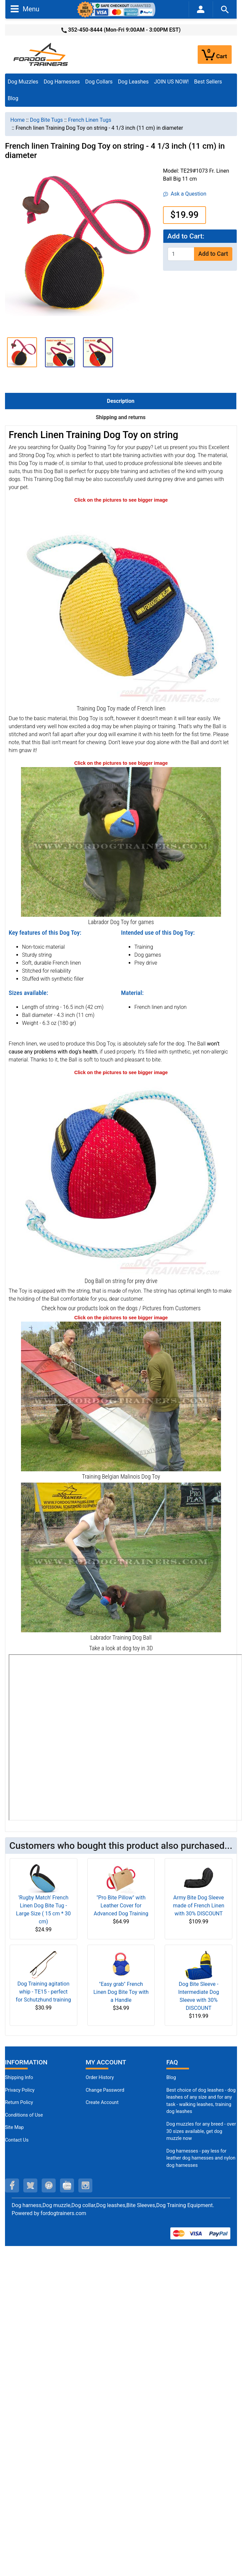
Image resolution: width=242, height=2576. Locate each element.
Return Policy (19, 2102)
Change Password (105, 2090)
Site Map (14, 2127)
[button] (22, 352)
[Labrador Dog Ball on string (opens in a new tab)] (121, 1557)
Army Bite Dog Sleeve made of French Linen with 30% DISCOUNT (198, 1905)
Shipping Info (19, 2077)
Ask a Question (184, 194)
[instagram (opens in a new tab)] (85, 2185)
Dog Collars (99, 82)
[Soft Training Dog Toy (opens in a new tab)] (121, 603)
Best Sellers (208, 82)
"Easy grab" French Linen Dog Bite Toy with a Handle (121, 1992)
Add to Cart (213, 253)
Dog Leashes (133, 82)
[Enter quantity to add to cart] (181, 254)
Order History (100, 2077)
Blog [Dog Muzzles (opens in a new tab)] (171, 2077)
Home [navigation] (17, 120)
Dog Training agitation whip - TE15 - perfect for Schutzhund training (43, 1992)
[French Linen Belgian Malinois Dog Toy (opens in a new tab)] (121, 1396)
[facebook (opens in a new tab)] (12, 2185)
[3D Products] (125, 1737)
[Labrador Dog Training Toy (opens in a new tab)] (121, 841)
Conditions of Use (24, 2115)
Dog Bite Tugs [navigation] (46, 120)
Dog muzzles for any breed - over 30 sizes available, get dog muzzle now (201, 2131)
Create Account (102, 2102)
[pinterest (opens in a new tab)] (48, 2185)
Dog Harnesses (62, 82)
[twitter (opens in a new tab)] (30, 2185)
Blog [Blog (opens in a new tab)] (13, 98)
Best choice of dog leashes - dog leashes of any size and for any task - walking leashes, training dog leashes (201, 2101)
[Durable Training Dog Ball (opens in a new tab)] (121, 1175)
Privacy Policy (20, 2090)
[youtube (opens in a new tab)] (67, 2185)
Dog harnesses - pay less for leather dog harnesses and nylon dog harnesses (200, 2158)
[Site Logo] (41, 54)
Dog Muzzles (23, 82)
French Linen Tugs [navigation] (89, 120)
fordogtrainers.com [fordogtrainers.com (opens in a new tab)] (63, 2213)
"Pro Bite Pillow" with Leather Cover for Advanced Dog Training (121, 1905)
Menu (25, 9)
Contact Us (17, 2140)
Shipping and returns (121, 417)
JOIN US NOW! (171, 82)
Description (120, 401)
